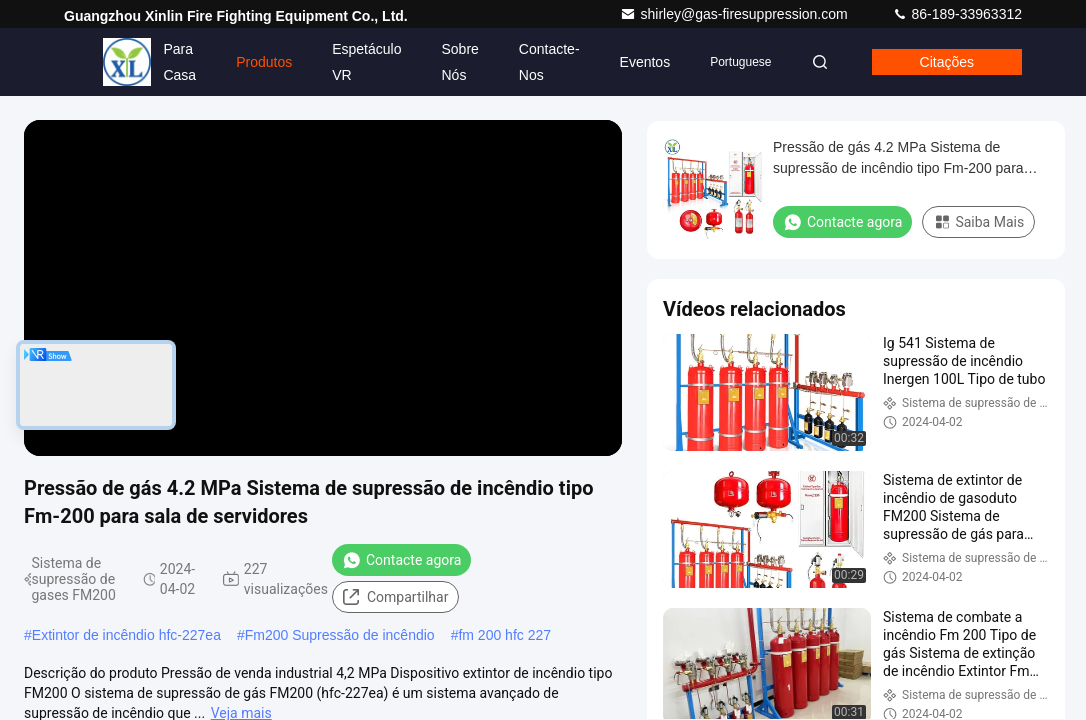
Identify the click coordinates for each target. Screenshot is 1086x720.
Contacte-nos (549, 62)
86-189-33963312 (957, 14)
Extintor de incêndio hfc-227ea (126, 635)
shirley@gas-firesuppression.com (735, 14)
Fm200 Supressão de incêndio (340, 635)
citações (947, 62)
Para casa (179, 62)
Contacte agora (401, 560)
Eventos (645, 62)
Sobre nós (459, 62)
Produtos (264, 62)
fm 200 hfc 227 (504, 635)
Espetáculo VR (366, 62)
